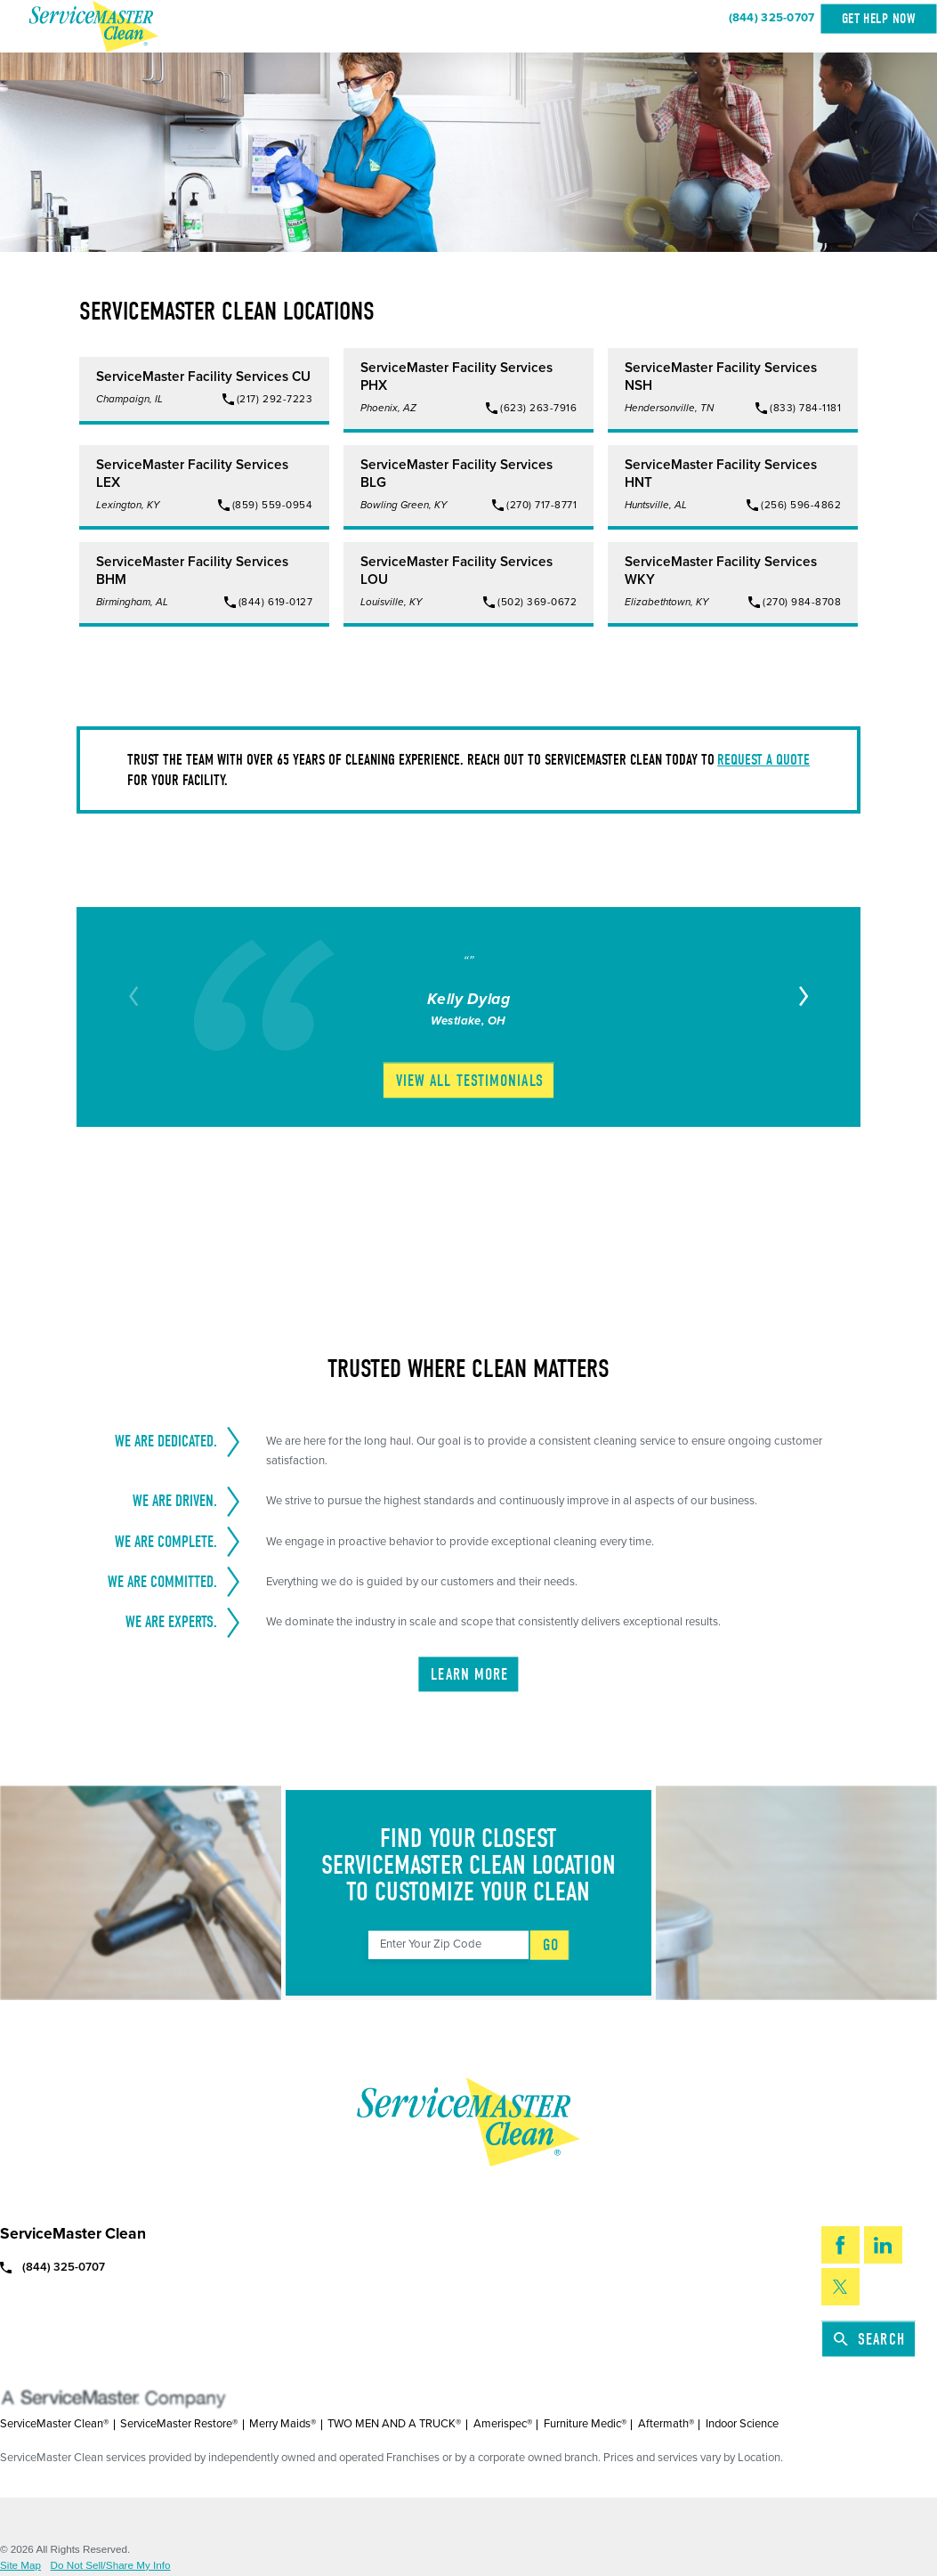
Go (551, 1945)
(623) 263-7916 (538, 407)
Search (869, 2339)
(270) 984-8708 (802, 601)
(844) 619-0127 (275, 601)
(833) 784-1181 (805, 407)
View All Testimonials (470, 1080)
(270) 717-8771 (541, 504)
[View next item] (801, 996)
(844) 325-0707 (772, 18)
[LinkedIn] (883, 2245)
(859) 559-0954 (272, 504)
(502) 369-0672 (537, 601)
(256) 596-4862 (801, 504)
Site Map (20, 2565)
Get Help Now (879, 19)
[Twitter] (840, 2286)
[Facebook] (840, 2245)
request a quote (763, 759)
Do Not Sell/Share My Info (111, 2565)
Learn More (469, 1674)
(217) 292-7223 (274, 399)
